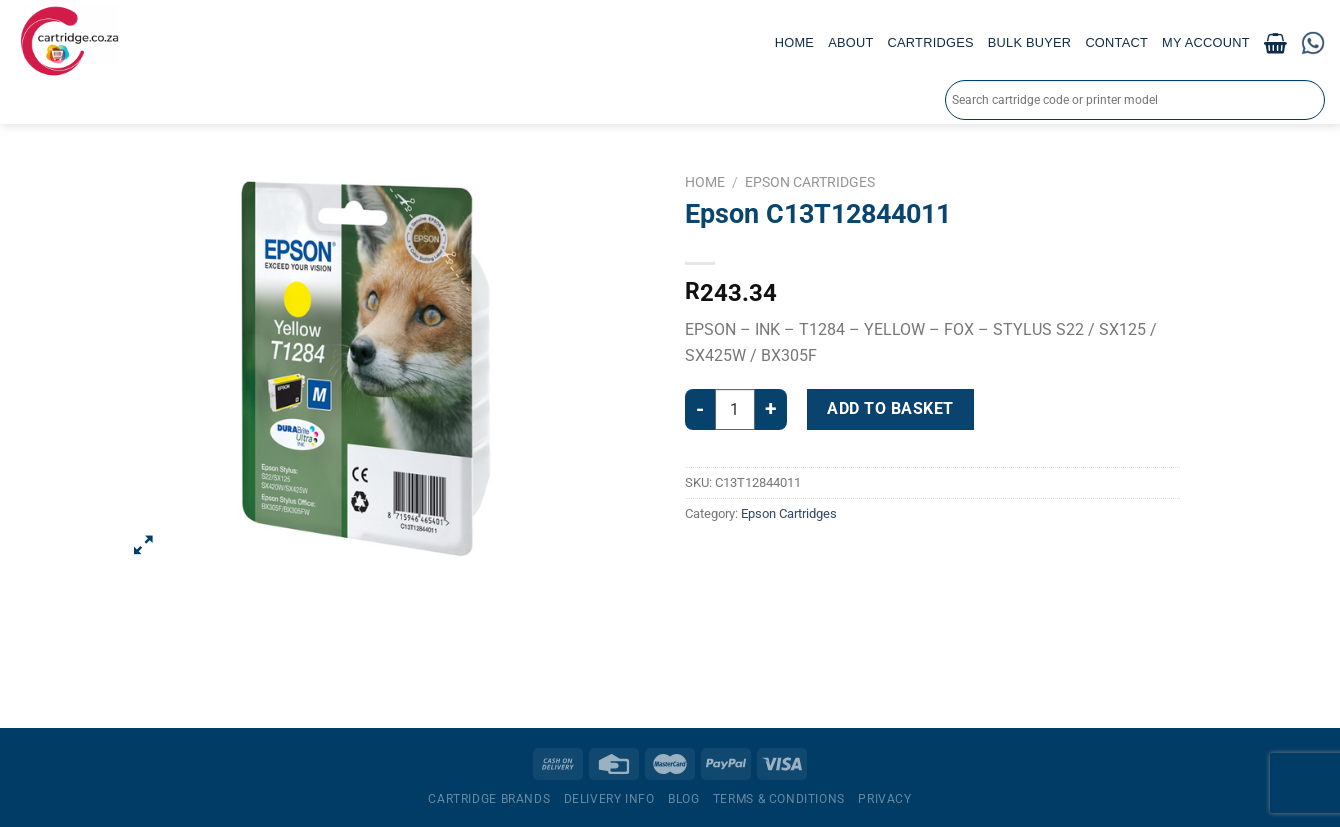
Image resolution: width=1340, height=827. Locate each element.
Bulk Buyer (1030, 42)
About (850, 42)
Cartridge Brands (489, 799)
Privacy (884, 799)
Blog (683, 799)
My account (1206, 42)
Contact (1116, 42)
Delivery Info (609, 799)
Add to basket (890, 408)
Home (794, 42)
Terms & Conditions (779, 799)
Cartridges (931, 42)
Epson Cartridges (810, 182)
